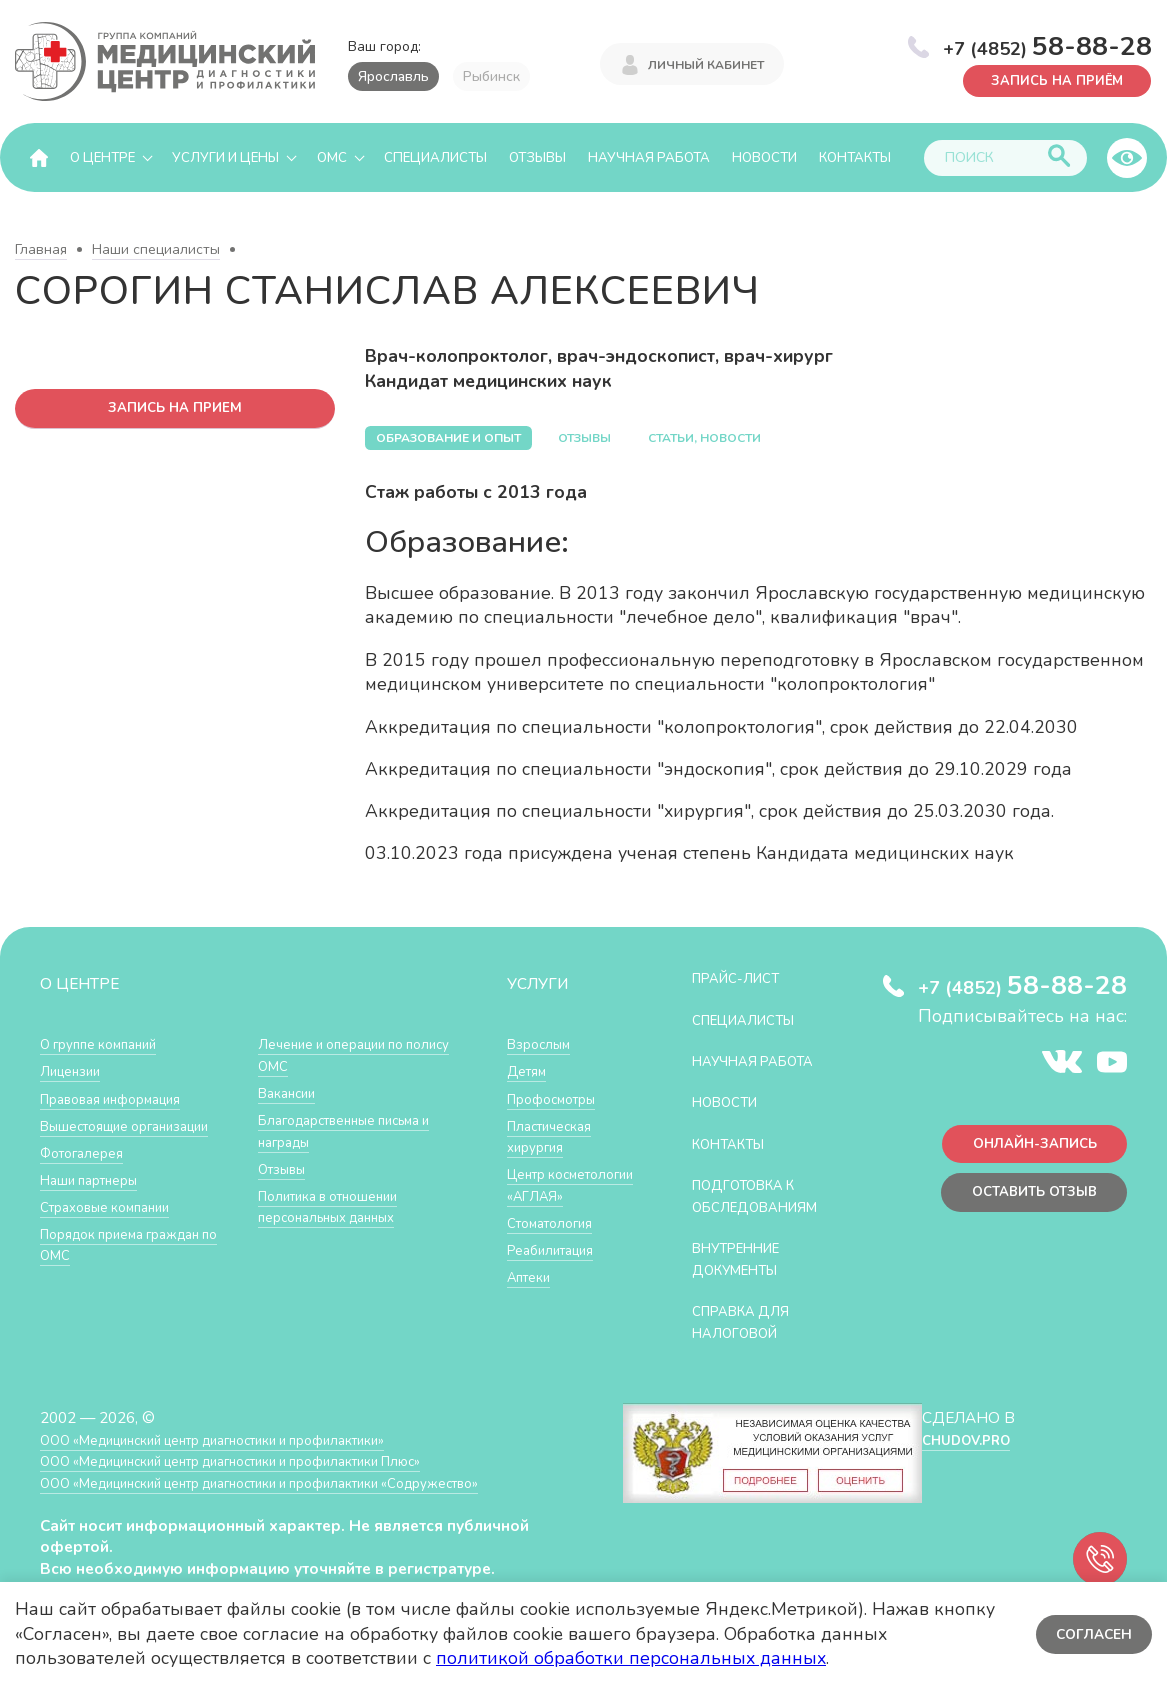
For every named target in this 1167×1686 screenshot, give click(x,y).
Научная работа (649, 158)
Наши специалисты (156, 250)
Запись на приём (1047, 79)
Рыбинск (491, 76)
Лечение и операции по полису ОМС (341, 1104)
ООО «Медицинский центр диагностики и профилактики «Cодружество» (297, 1504)
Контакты (855, 158)
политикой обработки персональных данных (631, 1658)
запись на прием (175, 410)
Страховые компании (114, 1228)
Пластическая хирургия (556, 1137)
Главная (41, 250)
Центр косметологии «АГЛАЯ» (555, 1196)
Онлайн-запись (1026, 1148)
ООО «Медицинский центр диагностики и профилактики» (242, 1461)
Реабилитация (557, 1271)
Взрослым (543, 1044)
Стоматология (556, 1244)
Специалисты (435, 158)
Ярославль (393, 76)
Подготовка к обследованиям (765, 1218)
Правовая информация (121, 1099)
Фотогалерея (87, 1174)
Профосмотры (559, 1099)
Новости (764, 158)
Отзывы (537, 158)
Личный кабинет (706, 62)
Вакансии (291, 1142)
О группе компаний (107, 1044)
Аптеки (532, 1299)
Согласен (1091, 1633)
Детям (530, 1071)
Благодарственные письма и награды (352, 1180)
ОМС (332, 158)
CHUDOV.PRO (962, 1461)
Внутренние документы (745, 1281)
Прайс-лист (743, 978)
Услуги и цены (225, 158)
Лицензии (74, 1071)
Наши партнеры (96, 1201)
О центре (102, 158)
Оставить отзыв (1025, 1201)
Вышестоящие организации (91, 1137)
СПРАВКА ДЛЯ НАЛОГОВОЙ (748, 1344)
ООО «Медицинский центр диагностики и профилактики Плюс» (264, 1483)
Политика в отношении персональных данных (338, 1255)
